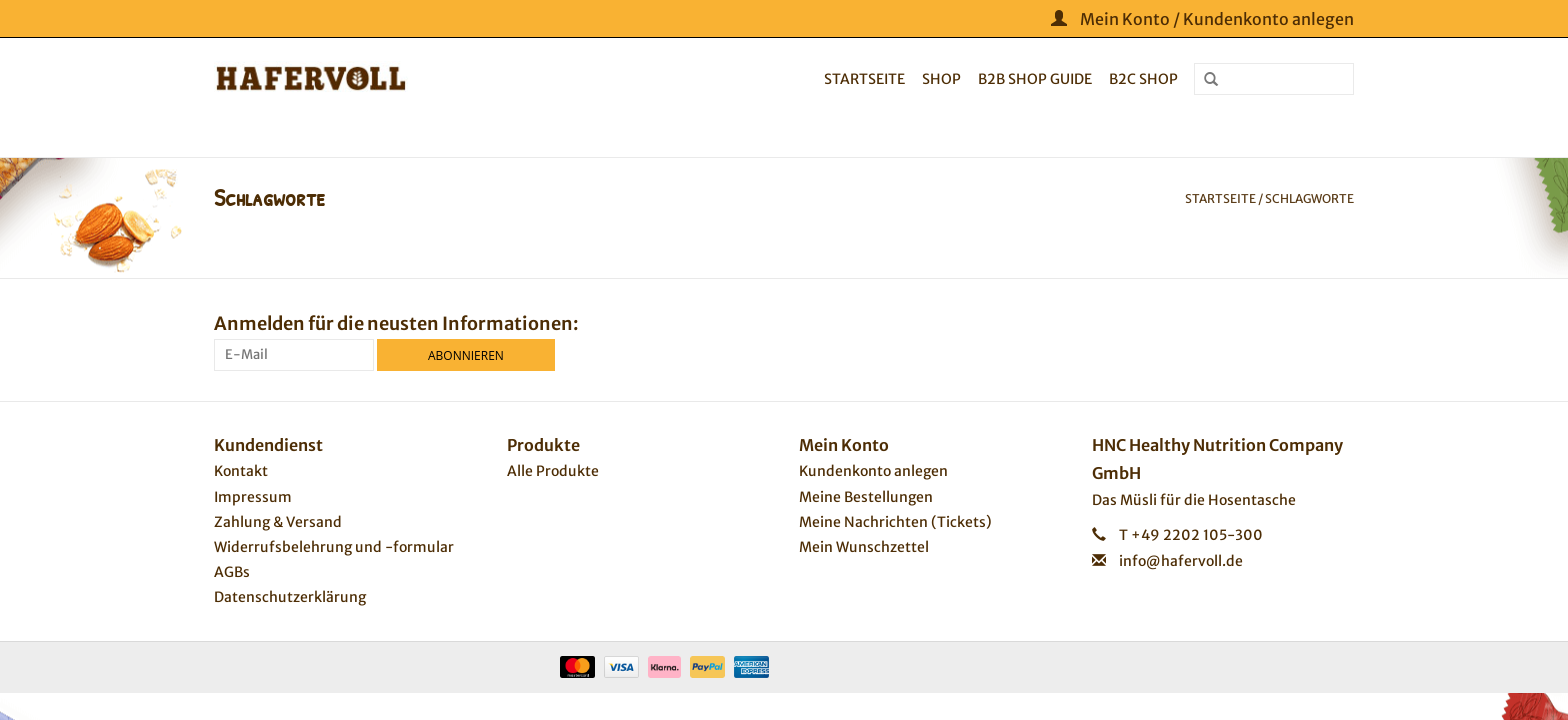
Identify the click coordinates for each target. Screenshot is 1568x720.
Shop (941, 79)
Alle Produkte (553, 471)
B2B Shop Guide (1035, 79)
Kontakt (241, 471)
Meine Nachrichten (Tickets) (895, 522)
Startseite (864, 79)
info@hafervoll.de (1181, 561)
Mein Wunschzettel (864, 547)
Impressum (253, 497)
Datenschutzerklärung (290, 597)
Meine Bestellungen (866, 497)
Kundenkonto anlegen (873, 471)
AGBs (232, 572)
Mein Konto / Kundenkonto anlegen (1202, 19)
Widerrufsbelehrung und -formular (334, 547)
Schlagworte (1309, 198)
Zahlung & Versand (278, 522)
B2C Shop (1143, 79)
